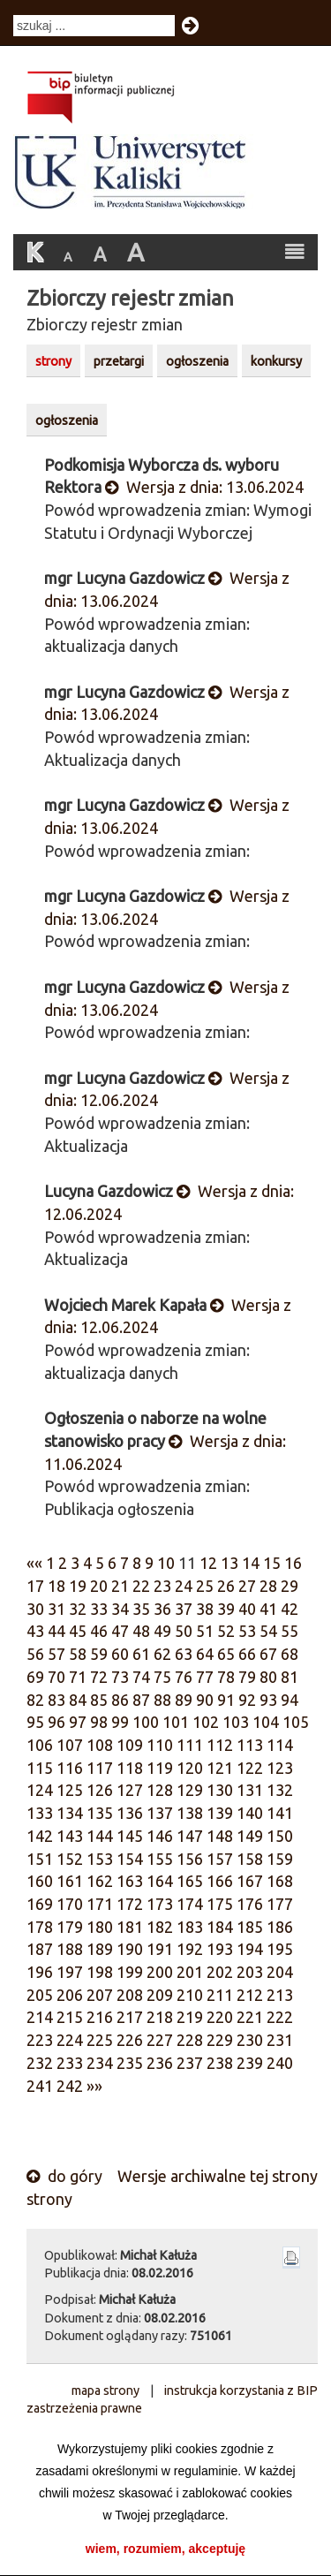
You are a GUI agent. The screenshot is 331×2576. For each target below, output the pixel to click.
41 (268, 1609)
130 (220, 1790)
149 (250, 1836)
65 (226, 1654)
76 (183, 1677)
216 (100, 2017)
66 (247, 1654)
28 (268, 1586)
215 (69, 2017)
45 (78, 1631)
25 (205, 1586)
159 (280, 1859)
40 (247, 1609)
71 (78, 1677)
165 (190, 1881)
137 (160, 1813)
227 (160, 2040)
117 (100, 1768)
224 (69, 2040)
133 (39, 1813)
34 (120, 1609)
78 (226, 1677)
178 (39, 1927)
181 (130, 1927)
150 (280, 1836)
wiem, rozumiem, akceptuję (165, 2549)
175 (220, 1904)
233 (69, 2063)
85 (99, 1699)
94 (289, 1699)
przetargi (119, 361)
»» (94, 2086)
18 (56, 1586)
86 (120, 1699)
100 (145, 1722)
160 (39, 1881)
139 (220, 1813)
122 (250, 1768)
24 (183, 1586)
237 (190, 2063)
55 (289, 1631)
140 (250, 1813)
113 (250, 1745)
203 (250, 1972)
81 (289, 1677)
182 (160, 1927)
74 (141, 1677)
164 (160, 1881)
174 (190, 1904)
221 (250, 2017)
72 (99, 1677)
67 (268, 1654)
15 (272, 1563)
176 (250, 1904)
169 (39, 1904)
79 (247, 1677)
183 (190, 1927)
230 (250, 2040)
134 (69, 1813)
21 (120, 1586)
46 (99, 1631)
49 (162, 1631)
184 (220, 1927)
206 (69, 1995)
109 (130, 1745)
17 (35, 1586)
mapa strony (105, 2390)
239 (250, 2063)
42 (289, 1609)
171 (100, 1904)
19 (78, 1586)
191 (160, 1949)
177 (280, 1904)
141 (280, 1813)
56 (35, 1654)
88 (162, 1699)
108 (100, 1745)
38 (205, 1609)
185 (250, 1927)
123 (280, 1768)
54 (268, 1631)
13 (229, 1563)
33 (99, 1609)
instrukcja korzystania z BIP (241, 2390)
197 (69, 1972)
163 (130, 1881)
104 (265, 1722)
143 (69, 1836)
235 (130, 2063)
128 (160, 1790)
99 (120, 1722)
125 (69, 1790)
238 (220, 2063)
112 (220, 1745)
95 (35, 1722)
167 (250, 1881)
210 (190, 1995)
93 (268, 1699)
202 (220, 1972)
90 (205, 1699)
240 (280, 2063)
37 (183, 1609)
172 (130, 1904)
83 (56, 1699)
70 (56, 1677)
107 (69, 1745)
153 (100, 1859)
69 (35, 1677)
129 (190, 1790)
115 (39, 1768)
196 (39, 1972)
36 (162, 1609)
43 (35, 1631)
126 (100, 1790)
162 (100, 1881)
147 (190, 1836)
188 (69, 1949)
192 (190, 1949)
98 (99, 1722)
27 (247, 1586)
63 (183, 1654)
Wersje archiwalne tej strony (217, 2176)
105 (295, 1722)
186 (280, 1927)
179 (69, 1927)
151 (39, 1859)
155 (160, 1859)
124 (39, 1790)
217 (130, 2017)
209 (160, 1995)
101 (175, 1722)
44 (56, 1631)
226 (130, 2040)
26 (226, 1586)
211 (220, 1995)
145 (130, 1836)
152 (69, 1859)
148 (220, 1836)
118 (130, 1768)
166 (220, 1881)
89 (183, 1699)
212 (250, 1995)
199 (130, 1972)
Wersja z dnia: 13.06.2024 (204, 487)
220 (220, 2017)
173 (160, 1904)
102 (205, 1722)
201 (190, 1972)
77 (205, 1677)
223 (39, 2040)
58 (78, 1654)
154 (130, 1859)
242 (69, 2086)
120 (190, 1768)
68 (289, 1654)
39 (226, 1609)
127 (130, 1790)
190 (130, 1949)
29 (289, 1586)
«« (34, 1563)
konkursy (276, 361)
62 (162, 1654)
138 (190, 1813)
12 (208, 1563)
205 (39, 1995)
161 (69, 1881)
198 (100, 1972)
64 (205, 1654)
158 (250, 1859)
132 (280, 1790)
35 (141, 1609)
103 (235, 1722)
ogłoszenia (197, 361)
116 (69, 1768)
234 (100, 2063)
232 (39, 2063)
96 (56, 1722)
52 (226, 1631)
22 (141, 1586)
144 (100, 1836)
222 (280, 2017)
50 (183, 1631)
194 (250, 1949)
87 (141, 1699)
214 (39, 2017)
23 (162, 1586)
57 (56, 1654)
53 (247, 1631)
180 (100, 1927)
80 (268, 1677)
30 (35, 1609)
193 (220, 1949)
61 (141, 1654)
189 (100, 1949)
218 (160, 2017)
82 (35, 1699)
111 (190, 1745)
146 (160, 1836)
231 (280, 2040)
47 (120, 1631)
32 (78, 1609)
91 (226, 1699)
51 (205, 1631)
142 (39, 1836)
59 (99, 1654)
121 (220, 1768)
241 (39, 2086)
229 (220, 2040)
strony (53, 361)
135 (100, 1813)
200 (160, 1972)
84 (78, 1699)
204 (280, 1972)
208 (130, 1995)
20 (99, 1586)
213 (280, 1995)
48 (141, 1631)
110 (160, 1745)
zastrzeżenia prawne (84, 2408)
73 (120, 1677)
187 (39, 1949)
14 (251, 1563)
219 (190, 2017)
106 (39, 1745)
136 (130, 1813)
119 (160, 1768)
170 (69, 1904)
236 (160, 2063)
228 (190, 2040)
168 (280, 1881)
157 (220, 1859)
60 (120, 1654)
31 (56, 1609)
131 (250, 1790)
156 (190, 1859)
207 (100, 1995)
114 (280, 1745)
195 (280, 1949)
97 (78, 1722)
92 (247, 1699)
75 (162, 1677)
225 (100, 2040)
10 (166, 1563)
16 (293, 1563)
